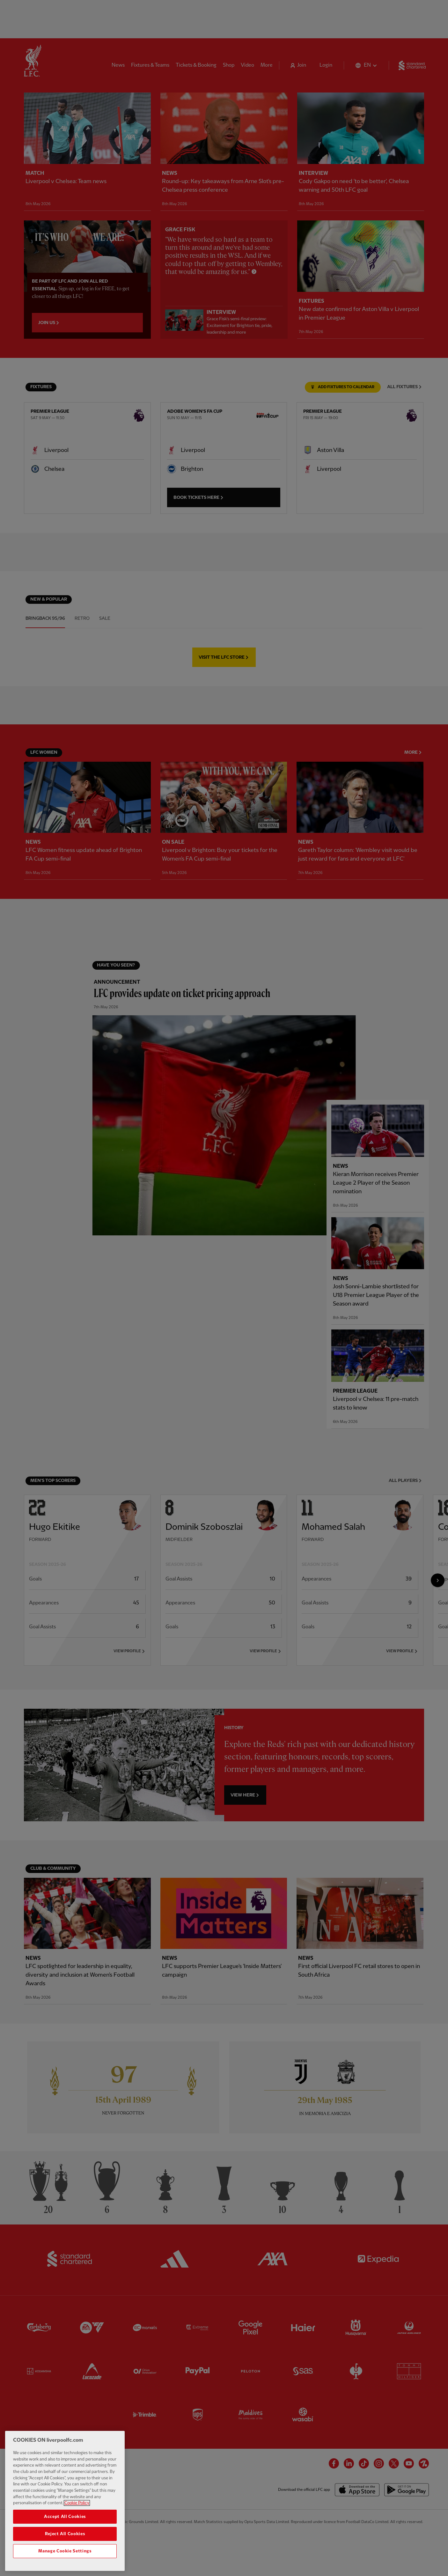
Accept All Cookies (65, 2516)
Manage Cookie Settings (64, 2551)
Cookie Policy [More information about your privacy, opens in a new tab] (76, 2503)
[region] (65, 2501)
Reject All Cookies (65, 2534)
